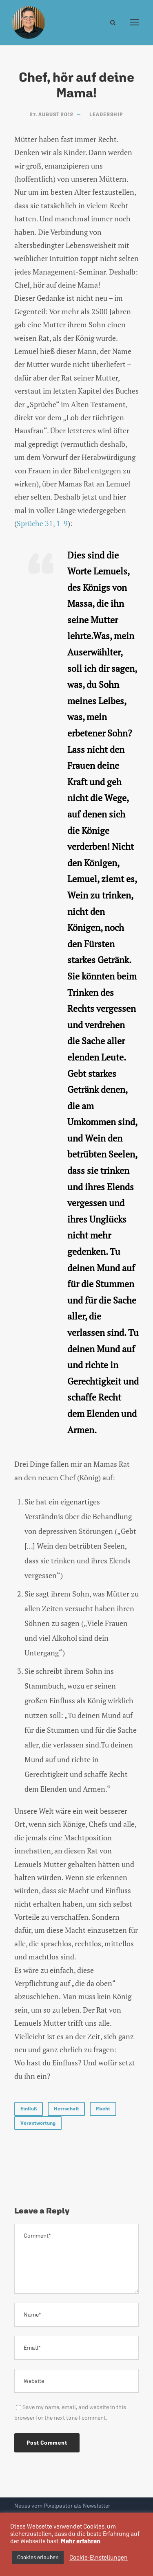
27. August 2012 (51, 114)
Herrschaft (66, 2109)
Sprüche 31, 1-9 (42, 523)
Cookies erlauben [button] (38, 2557)
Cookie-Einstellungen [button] (98, 2557)
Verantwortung (37, 2123)
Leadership (106, 114)
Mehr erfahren (80, 2541)
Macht (103, 2109)
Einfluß (28, 2109)
